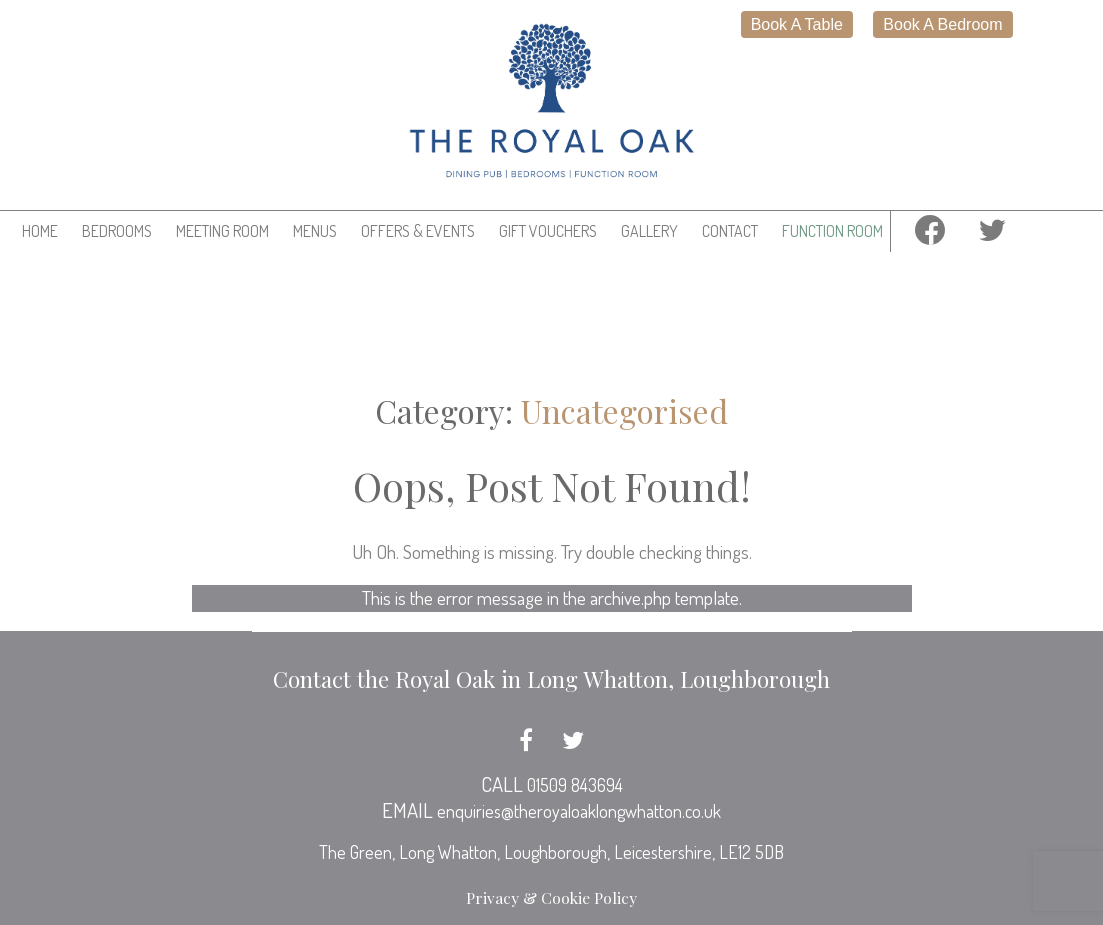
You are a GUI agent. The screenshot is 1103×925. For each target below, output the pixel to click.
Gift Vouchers (548, 231)
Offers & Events (418, 231)
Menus (315, 231)
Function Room (832, 231)
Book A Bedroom (942, 24)
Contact (730, 231)
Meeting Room (222, 231)
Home (40, 231)
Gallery (649, 231)
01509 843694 (575, 785)
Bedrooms (117, 231)
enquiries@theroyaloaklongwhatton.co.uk (579, 811)
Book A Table (797, 24)
